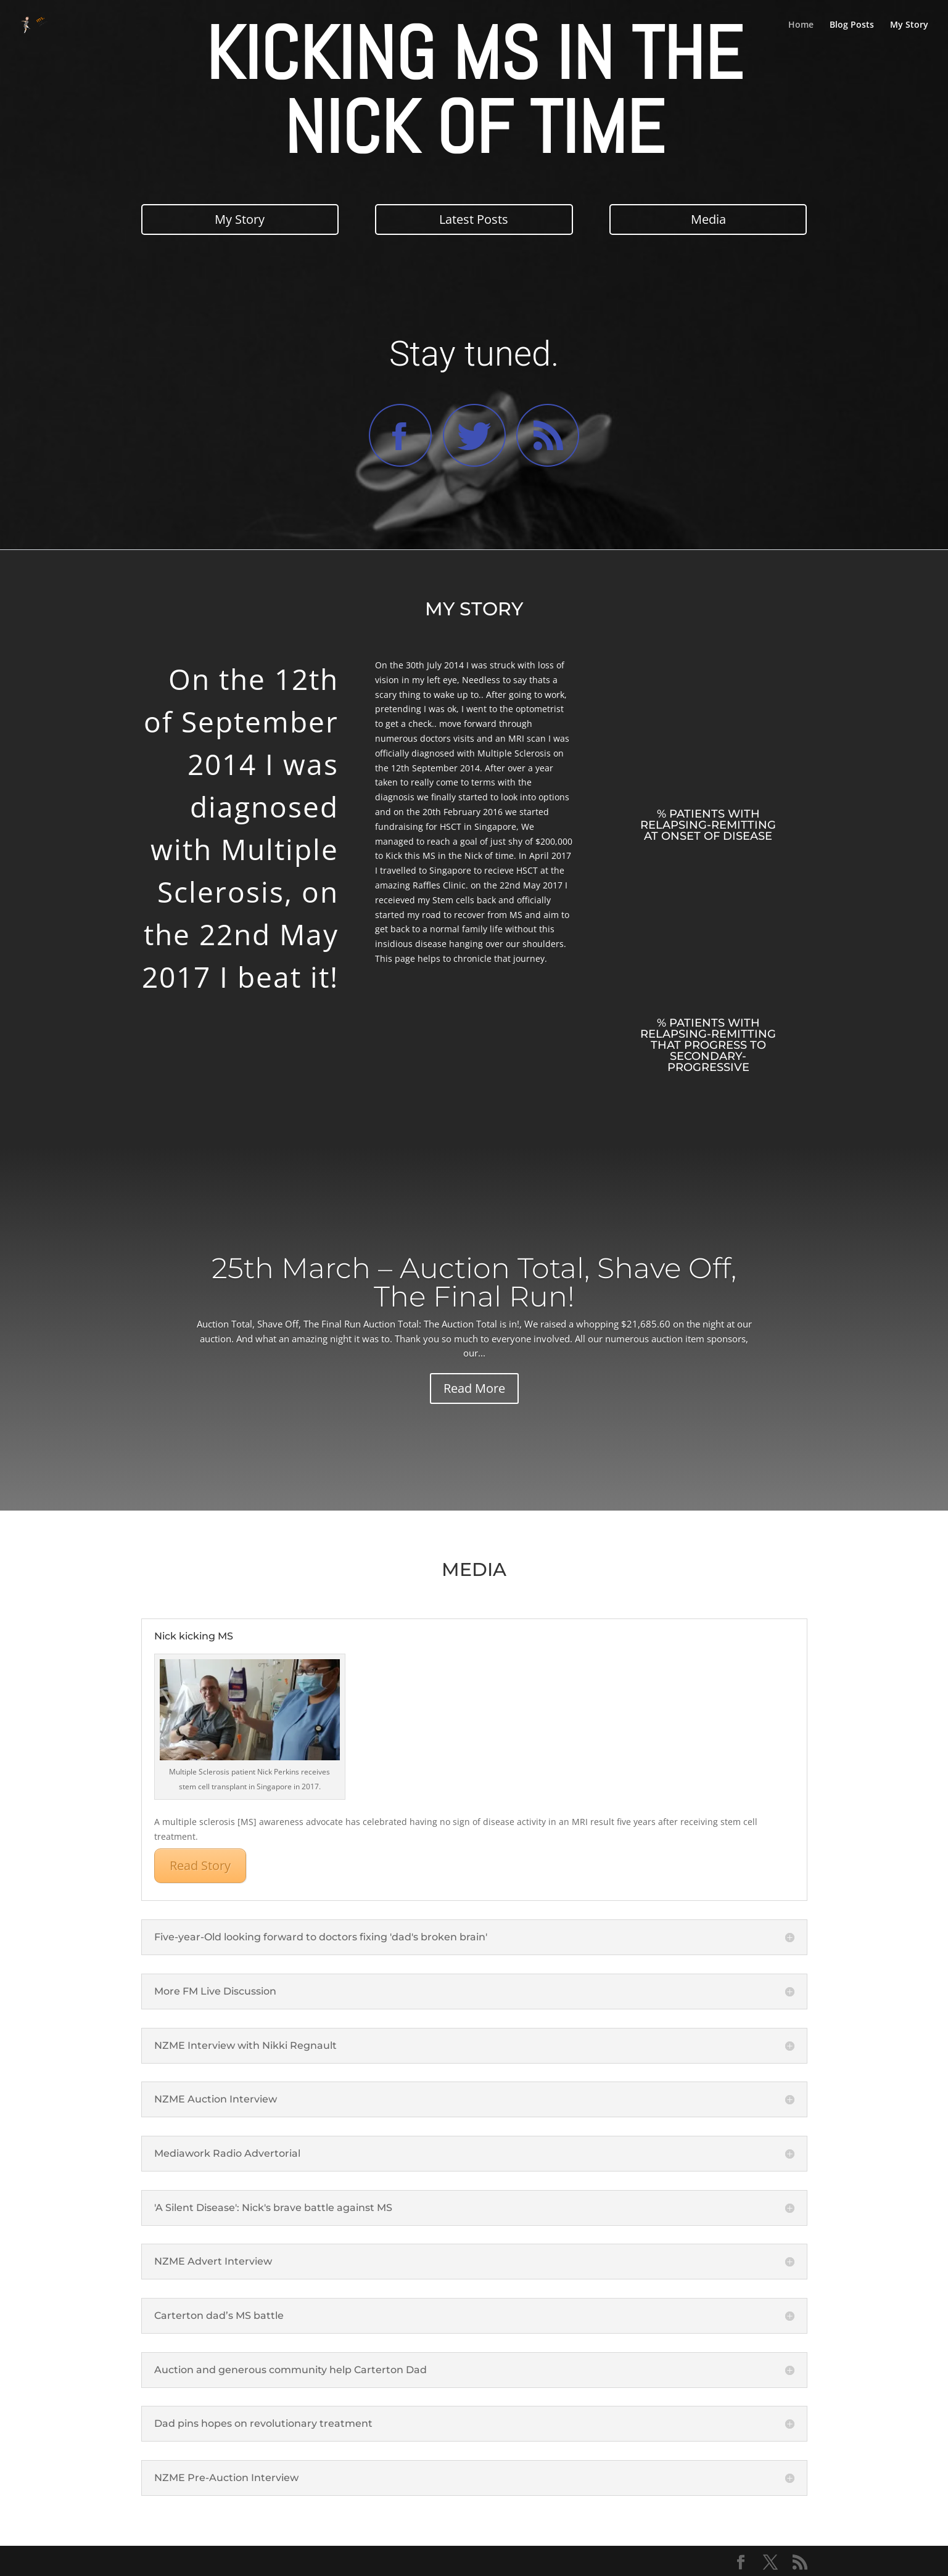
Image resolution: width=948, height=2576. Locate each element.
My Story (909, 25)
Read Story (200, 1865)
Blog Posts (852, 25)
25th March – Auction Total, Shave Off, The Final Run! (474, 1282)
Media (708, 219)
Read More (474, 1388)
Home (801, 25)
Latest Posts (473, 219)
